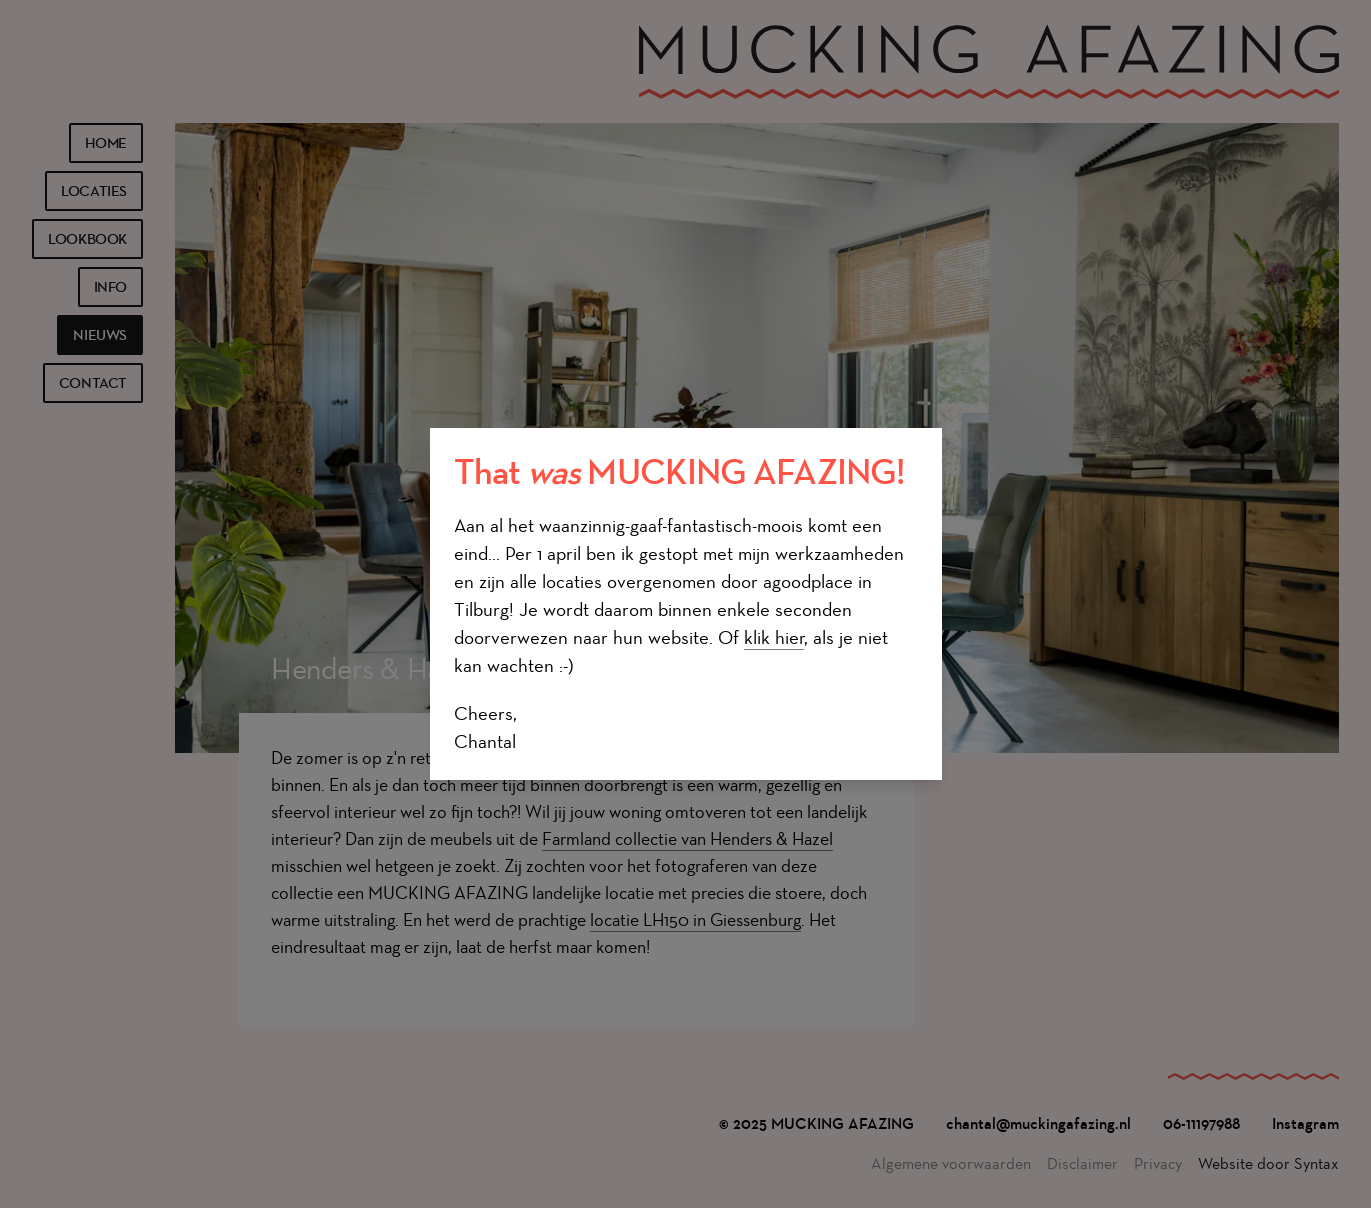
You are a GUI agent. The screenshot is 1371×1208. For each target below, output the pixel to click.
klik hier (774, 637)
